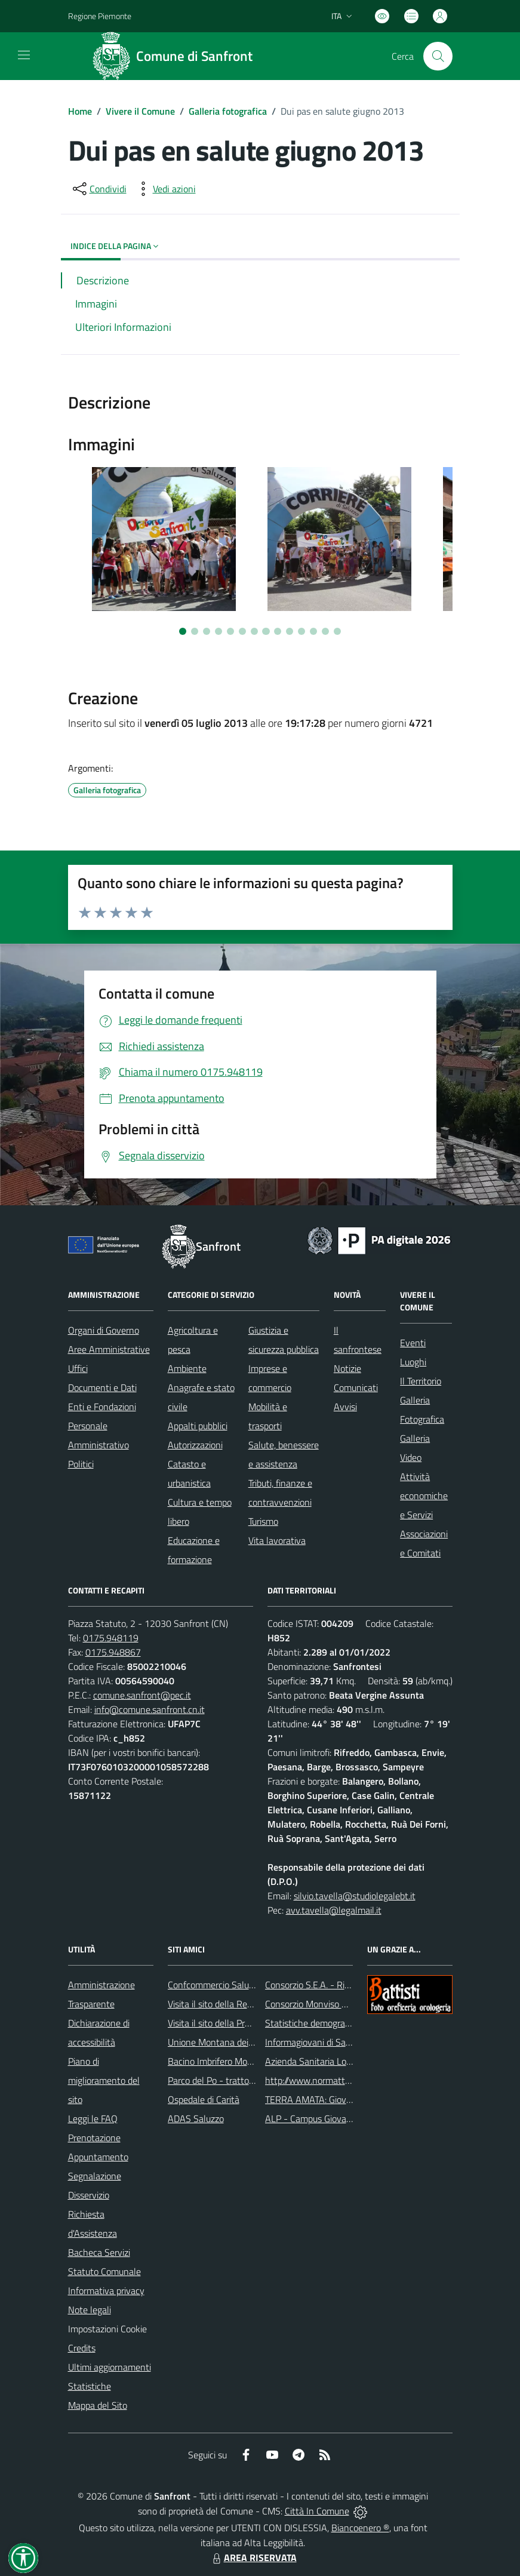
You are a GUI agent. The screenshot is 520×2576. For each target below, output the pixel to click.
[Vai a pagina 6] (242, 631)
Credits (82, 2348)
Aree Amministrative (109, 1349)
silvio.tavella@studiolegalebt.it (355, 1896)
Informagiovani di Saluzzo (315, 2042)
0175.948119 (111, 1638)
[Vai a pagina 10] (289, 631)
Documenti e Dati (102, 1387)
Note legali (89, 2309)
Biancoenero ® (360, 2527)
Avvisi (345, 1406)
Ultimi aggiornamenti (109, 2367)
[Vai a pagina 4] (218, 631)
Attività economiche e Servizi (424, 1495)
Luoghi (413, 1362)
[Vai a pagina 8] (265, 631)
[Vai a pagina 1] (182, 631)
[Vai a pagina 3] (206, 631)
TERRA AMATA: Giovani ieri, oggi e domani (348, 2099)
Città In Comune (317, 2511)
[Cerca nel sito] (437, 56)
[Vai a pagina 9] (277, 631)
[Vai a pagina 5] (230, 631)
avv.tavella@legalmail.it (333, 1910)
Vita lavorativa (277, 1540)
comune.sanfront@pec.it (142, 1695)
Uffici (78, 1368)
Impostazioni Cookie (107, 2329)
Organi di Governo (103, 1330)
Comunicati (356, 1387)
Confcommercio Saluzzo (215, 1985)
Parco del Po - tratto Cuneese (226, 2080)
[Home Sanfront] (177, 56)
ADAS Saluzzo (196, 2118)
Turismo (263, 1521)
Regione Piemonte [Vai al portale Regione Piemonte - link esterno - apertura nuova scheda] (99, 16)
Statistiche (89, 2386)
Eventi (413, 1342)
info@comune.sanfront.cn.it (149, 1709)
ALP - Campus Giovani (309, 2118)
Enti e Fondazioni (102, 1406)
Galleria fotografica (228, 111)
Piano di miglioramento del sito (104, 2080)
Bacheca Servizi (99, 2252)
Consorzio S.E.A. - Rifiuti (312, 1985)
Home (80, 111)
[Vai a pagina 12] (313, 631)
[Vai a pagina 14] (337, 631)
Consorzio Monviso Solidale (319, 2004)
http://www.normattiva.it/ (316, 2080)
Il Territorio (420, 1381)
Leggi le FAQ (93, 2118)
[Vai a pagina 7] (254, 631)
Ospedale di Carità (203, 2099)
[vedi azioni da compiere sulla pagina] (164, 188)
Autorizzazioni (195, 1445)
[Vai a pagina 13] (325, 631)
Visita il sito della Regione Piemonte (238, 2004)
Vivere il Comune (140, 111)
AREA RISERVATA (253, 2557)
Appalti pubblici (197, 1426)
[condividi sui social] (98, 188)
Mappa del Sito (97, 2405)
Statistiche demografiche (314, 2023)
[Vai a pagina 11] (301, 631)
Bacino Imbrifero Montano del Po (233, 2061)
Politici (81, 1464)
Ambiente (187, 1368)
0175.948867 (113, 1652)
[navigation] (24, 55)
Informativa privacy (106, 2290)
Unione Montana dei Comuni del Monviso (249, 2042)
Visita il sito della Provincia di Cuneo (238, 2023)
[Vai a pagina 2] (194, 631)
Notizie (347, 1368)
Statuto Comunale (104, 2271)
